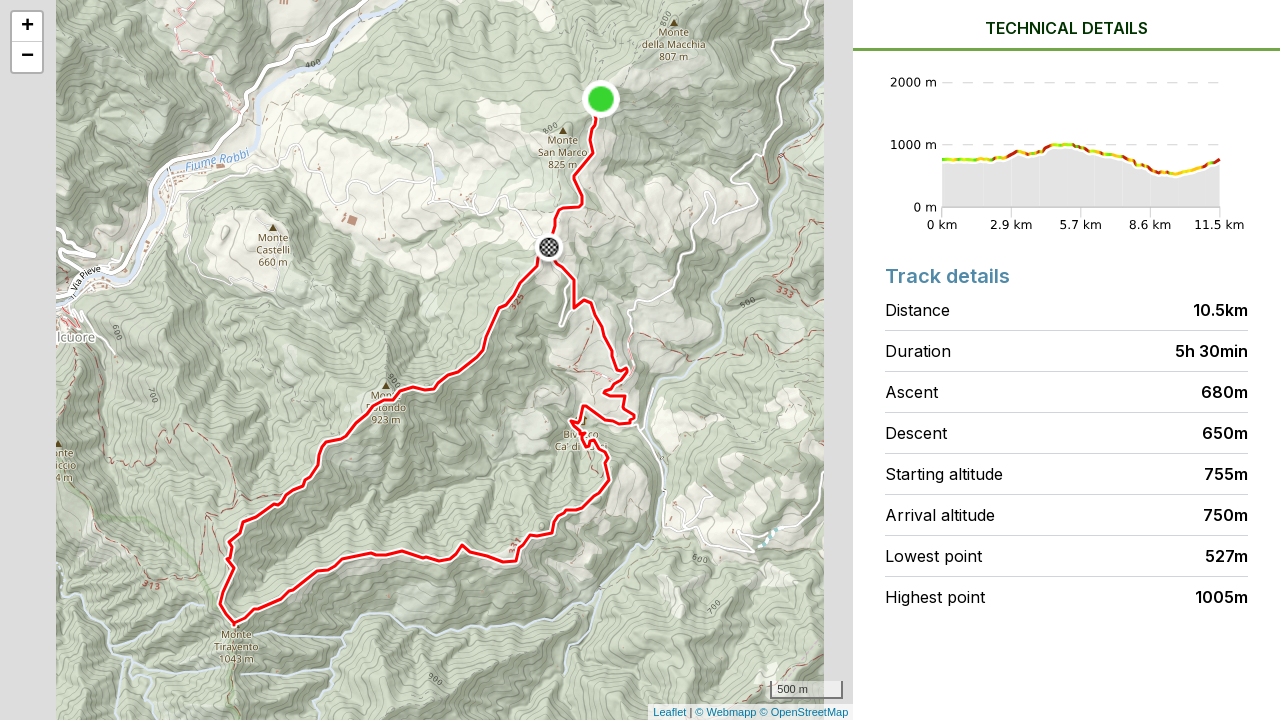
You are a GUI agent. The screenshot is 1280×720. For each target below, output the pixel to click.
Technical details (1066, 28)
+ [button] (27, 27)
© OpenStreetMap (804, 712)
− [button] (27, 57)
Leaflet (669, 712)
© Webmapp (727, 712)
